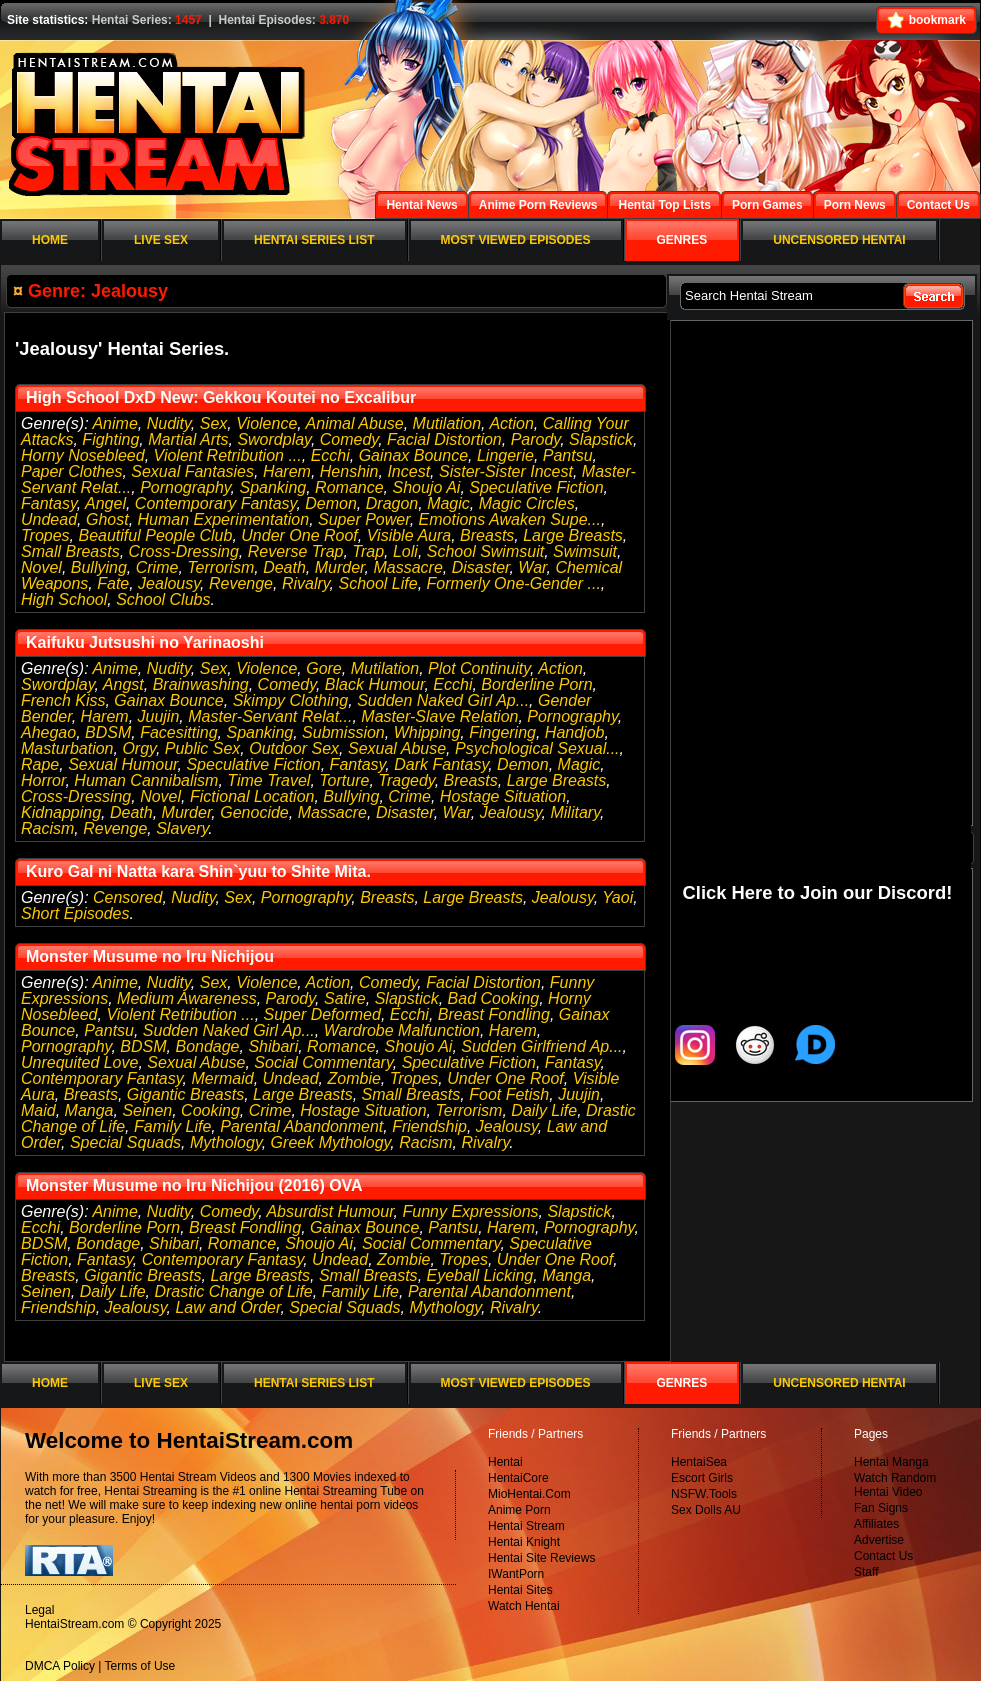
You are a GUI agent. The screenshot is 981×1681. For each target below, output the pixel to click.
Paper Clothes (71, 471)
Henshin (349, 471)
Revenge (241, 583)
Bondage (207, 1046)
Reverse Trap (296, 551)
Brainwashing (201, 684)
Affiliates (876, 1524)
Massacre (407, 567)
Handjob (575, 732)
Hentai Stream (526, 1526)
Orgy (138, 748)
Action (511, 423)
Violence (266, 423)
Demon (331, 503)
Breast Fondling (494, 1014)
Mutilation (447, 423)
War (532, 567)
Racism (47, 828)
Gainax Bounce (413, 455)
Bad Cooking (494, 998)
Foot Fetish (509, 1094)
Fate (113, 583)
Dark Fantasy (441, 764)
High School (64, 599)
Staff (866, 1572)
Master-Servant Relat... (270, 716)
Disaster (481, 567)
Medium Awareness (187, 998)
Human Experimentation (224, 519)
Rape (40, 764)
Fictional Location (252, 796)
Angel (105, 503)
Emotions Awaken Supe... (510, 519)
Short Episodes (75, 913)
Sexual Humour (122, 764)
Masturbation (67, 748)
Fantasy (49, 503)
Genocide (254, 812)
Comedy (349, 439)
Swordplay (274, 439)
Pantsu (568, 455)
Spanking (273, 487)
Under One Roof (299, 535)
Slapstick (601, 439)
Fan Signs (881, 1508)
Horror (43, 780)
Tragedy (406, 780)
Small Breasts (70, 551)
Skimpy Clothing (291, 700)
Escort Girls (702, 1478)
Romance (349, 487)
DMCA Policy (60, 1666)
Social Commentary (323, 1062)
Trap (368, 551)
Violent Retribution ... (228, 455)
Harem (287, 471)
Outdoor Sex (294, 748)
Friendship (429, 1126)
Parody (536, 439)
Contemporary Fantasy (216, 503)
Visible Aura (409, 535)
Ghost (107, 519)
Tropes (45, 535)
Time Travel (268, 780)
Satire (345, 998)
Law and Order (227, 1307)
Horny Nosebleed (83, 455)
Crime (157, 567)
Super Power (364, 519)
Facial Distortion (444, 439)
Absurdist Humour (329, 1211)
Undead (49, 519)
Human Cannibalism (146, 780)
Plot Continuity (479, 668)
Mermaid (222, 1078)
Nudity (169, 423)
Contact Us (883, 1556)
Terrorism (220, 567)
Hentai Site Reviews (541, 1558)
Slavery (182, 828)
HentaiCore (518, 1478)
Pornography (185, 487)
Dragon (392, 503)
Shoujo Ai (426, 487)
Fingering (502, 732)
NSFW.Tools (704, 1494)
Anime (114, 423)
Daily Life (544, 1110)
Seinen (147, 1110)
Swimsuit (585, 551)
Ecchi (330, 455)
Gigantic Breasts (185, 1094)
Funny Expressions (470, 1211)
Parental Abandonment (301, 1126)
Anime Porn (519, 1510)
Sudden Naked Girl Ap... (443, 700)
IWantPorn (516, 1574)
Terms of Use (140, 1666)
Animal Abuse (355, 423)
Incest (408, 471)
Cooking (210, 1110)
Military (574, 812)
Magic (448, 503)
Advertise (879, 1540)
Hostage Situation (503, 796)
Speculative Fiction (536, 487)
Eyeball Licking (480, 1275)
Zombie (354, 1078)
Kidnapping (61, 812)
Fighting (110, 439)
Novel (41, 567)
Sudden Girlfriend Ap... (541, 1046)
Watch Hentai (524, 1606)
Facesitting (178, 732)
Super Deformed (322, 1014)
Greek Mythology (331, 1142)
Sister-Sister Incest (506, 471)
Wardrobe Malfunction (402, 1030)
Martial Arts (188, 439)
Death (284, 567)
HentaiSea (699, 1462)
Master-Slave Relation (439, 716)
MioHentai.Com (529, 1494)
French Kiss (63, 700)
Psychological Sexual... (537, 748)
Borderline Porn (536, 684)
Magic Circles (527, 503)
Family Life (172, 1126)
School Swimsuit (485, 551)
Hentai (505, 1462)
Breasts (487, 535)
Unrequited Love (79, 1062)
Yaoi (617, 897)
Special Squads (125, 1142)
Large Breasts (573, 535)
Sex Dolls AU (706, 1510)
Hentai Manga (891, 1462)
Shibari (273, 1046)
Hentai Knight (524, 1542)
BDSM (108, 732)
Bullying (99, 567)
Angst (123, 684)
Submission (343, 732)
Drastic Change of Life (233, 1291)
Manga (89, 1110)
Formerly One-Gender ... (514, 583)
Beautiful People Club (156, 535)
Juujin (159, 716)
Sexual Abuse (397, 748)
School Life (378, 583)
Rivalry (306, 583)
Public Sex (203, 748)
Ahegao (48, 732)
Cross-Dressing (184, 551)
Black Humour (375, 684)
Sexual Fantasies (192, 471)
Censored (127, 897)
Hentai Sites (520, 1590)
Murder (340, 567)
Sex (214, 423)
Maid (38, 1110)
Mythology (226, 1142)
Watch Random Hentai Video (895, 1485)
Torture (344, 780)
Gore (324, 668)
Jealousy (169, 583)
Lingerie (505, 455)
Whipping (427, 732)
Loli (405, 551)
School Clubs (163, 599)
